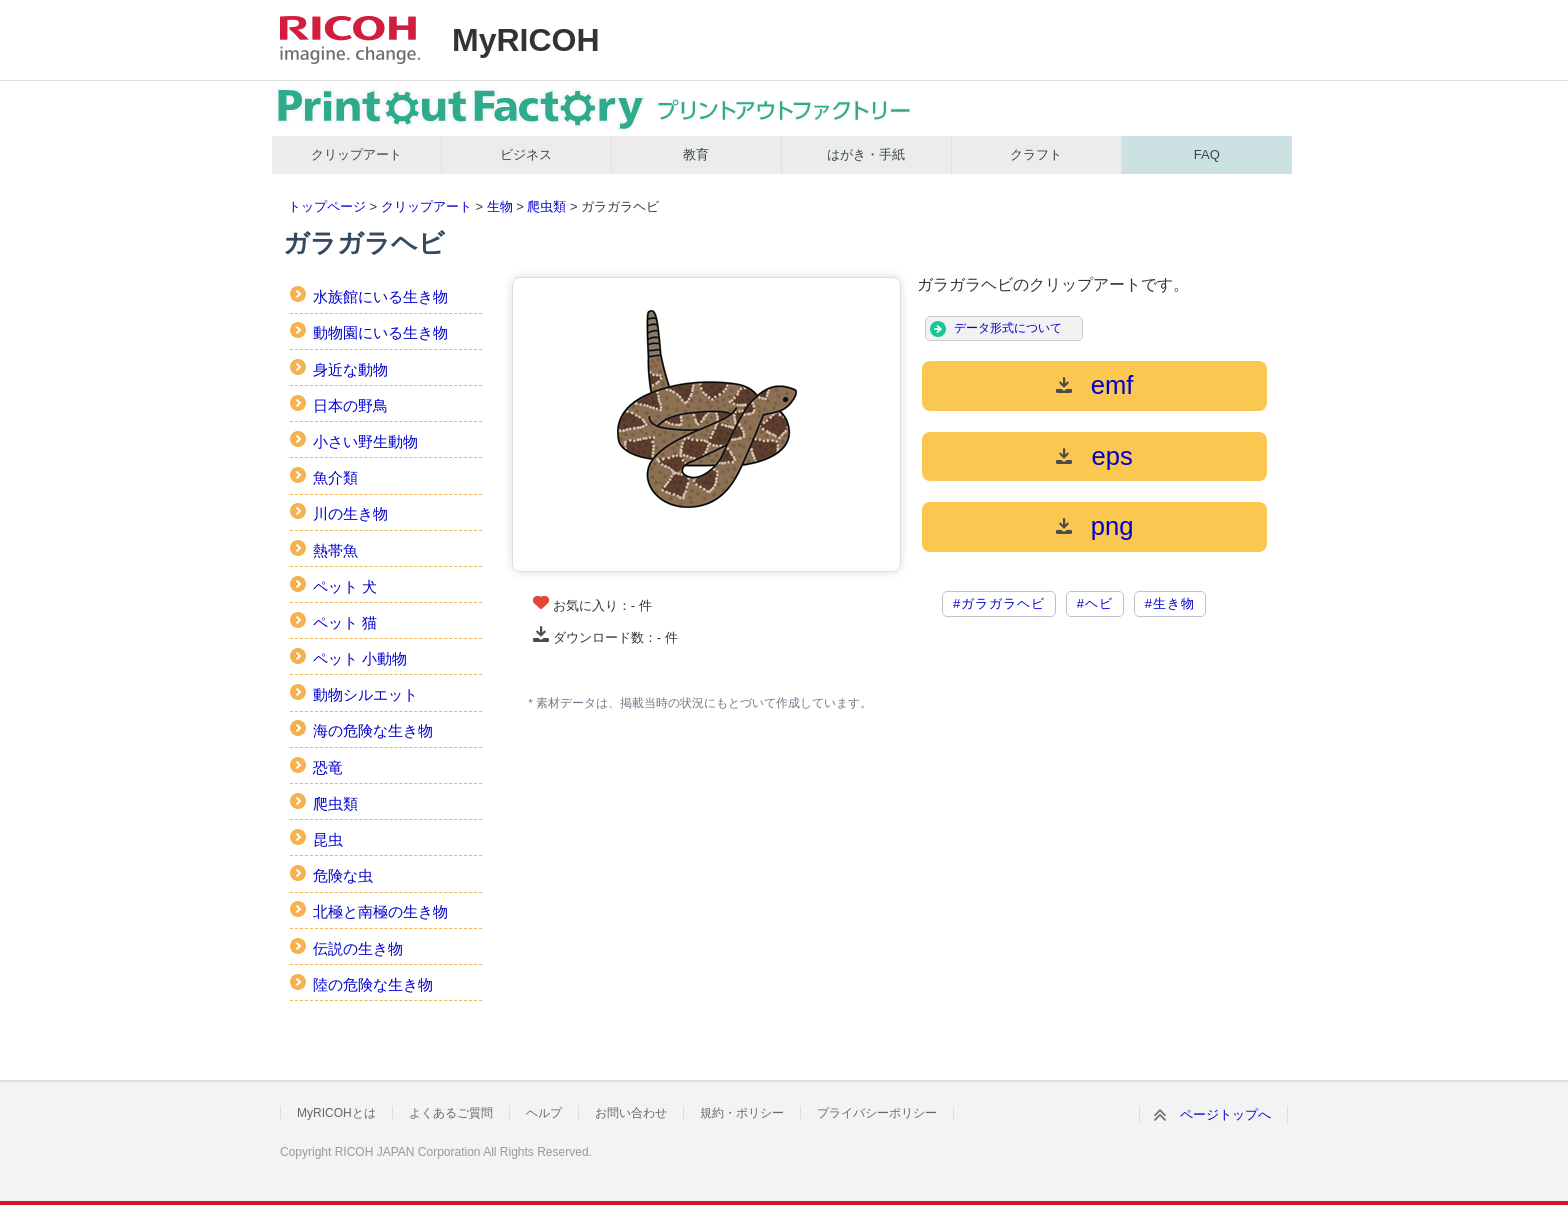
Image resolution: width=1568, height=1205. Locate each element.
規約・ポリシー (742, 1113)
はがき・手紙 (866, 154)
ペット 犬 (345, 586)
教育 (696, 154)
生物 (500, 206)
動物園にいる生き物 (380, 332)
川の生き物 (350, 513)
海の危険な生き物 (373, 730)
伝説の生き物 (358, 948)
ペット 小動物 (360, 658)
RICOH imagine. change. (350, 40)
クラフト (1036, 154)
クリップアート (356, 154)
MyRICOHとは (336, 1113)
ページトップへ (1225, 1114)
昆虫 (328, 839)
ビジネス (526, 154)
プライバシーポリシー (877, 1113)
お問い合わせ (631, 1113)
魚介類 (335, 477)
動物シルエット (365, 694)
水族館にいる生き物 (380, 296)
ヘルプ (544, 1113)
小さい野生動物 (365, 441)
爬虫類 (546, 206)
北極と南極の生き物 (380, 911)
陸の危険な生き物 (373, 984)
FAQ (1207, 154)
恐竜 (328, 767)
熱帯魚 (335, 550)
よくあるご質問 (451, 1113)
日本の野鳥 (350, 405)
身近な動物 (350, 369)
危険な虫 (343, 875)
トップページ (327, 206)
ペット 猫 (345, 622)
